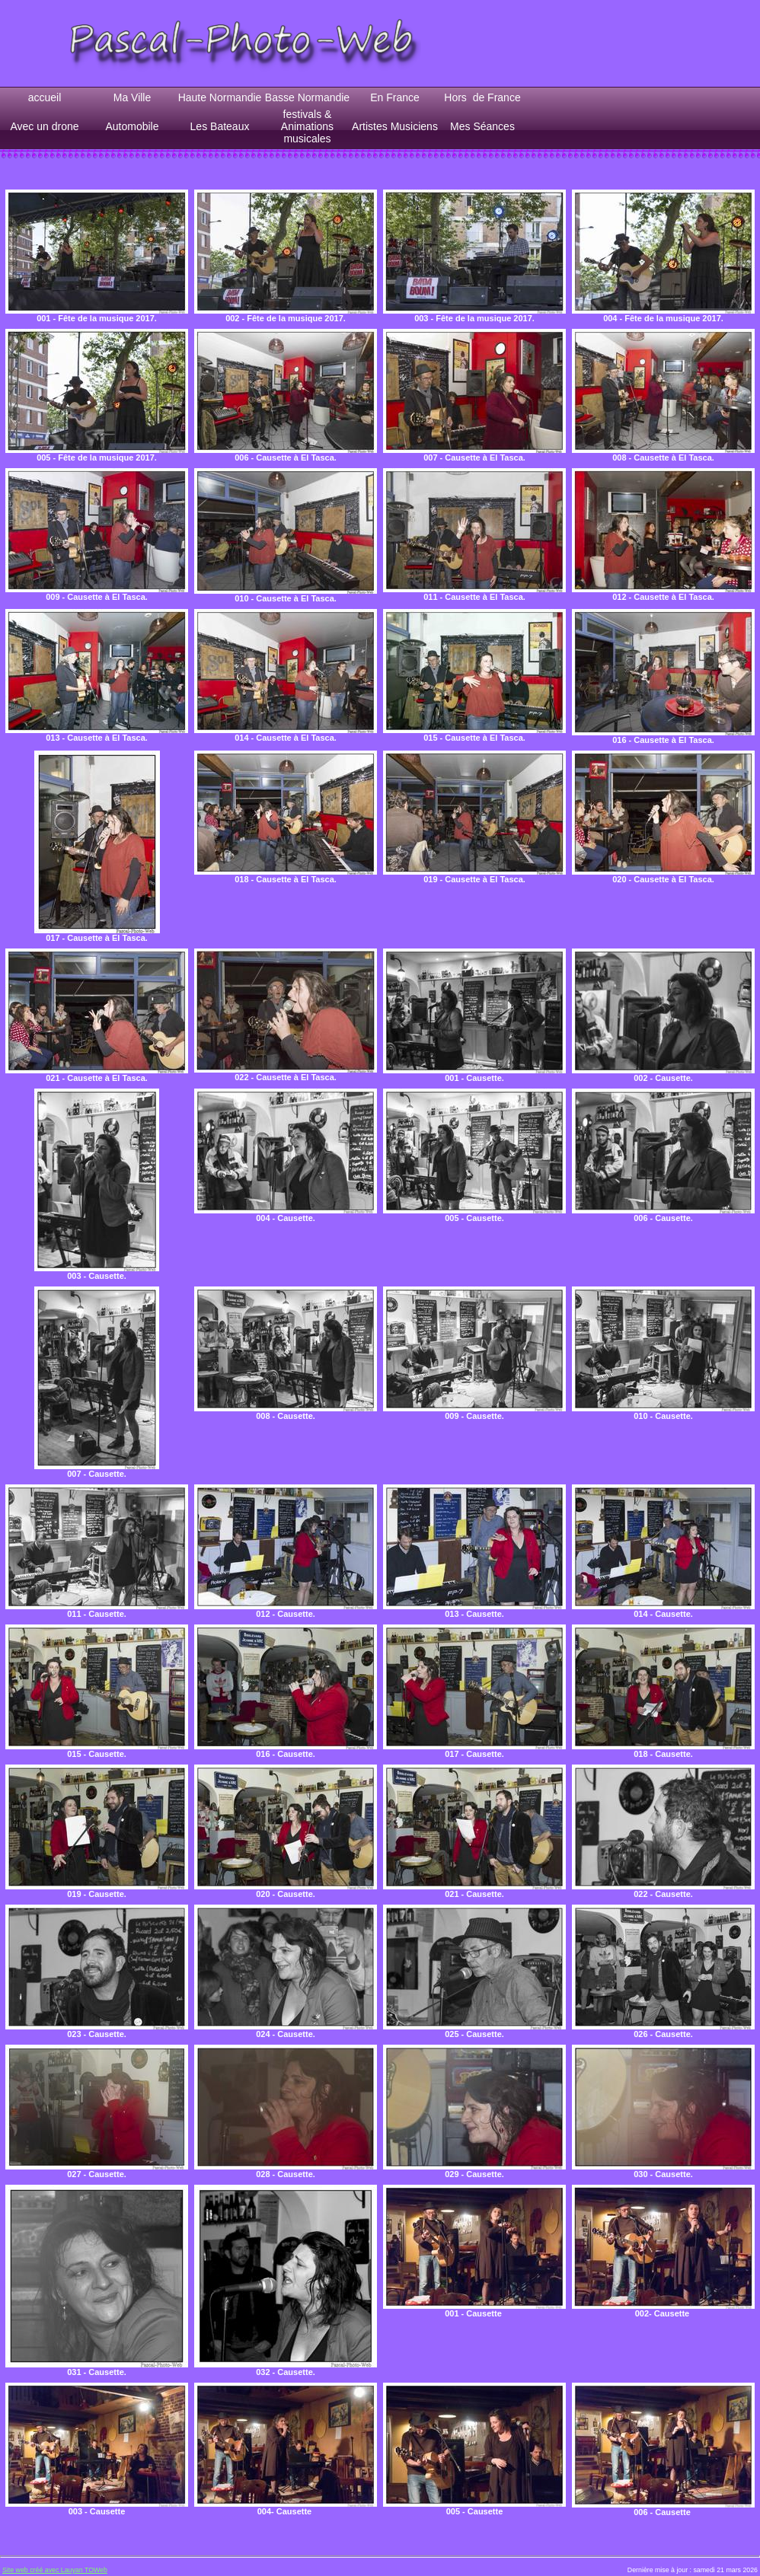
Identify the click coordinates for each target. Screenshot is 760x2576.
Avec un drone (44, 126)
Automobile (131, 126)
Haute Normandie (220, 97)
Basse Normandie (307, 97)
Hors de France (482, 97)
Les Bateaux (220, 126)
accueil (45, 97)
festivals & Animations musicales (307, 126)
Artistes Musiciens (395, 126)
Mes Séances (482, 126)
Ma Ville (132, 97)
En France (395, 97)
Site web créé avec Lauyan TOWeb (54, 2570)
